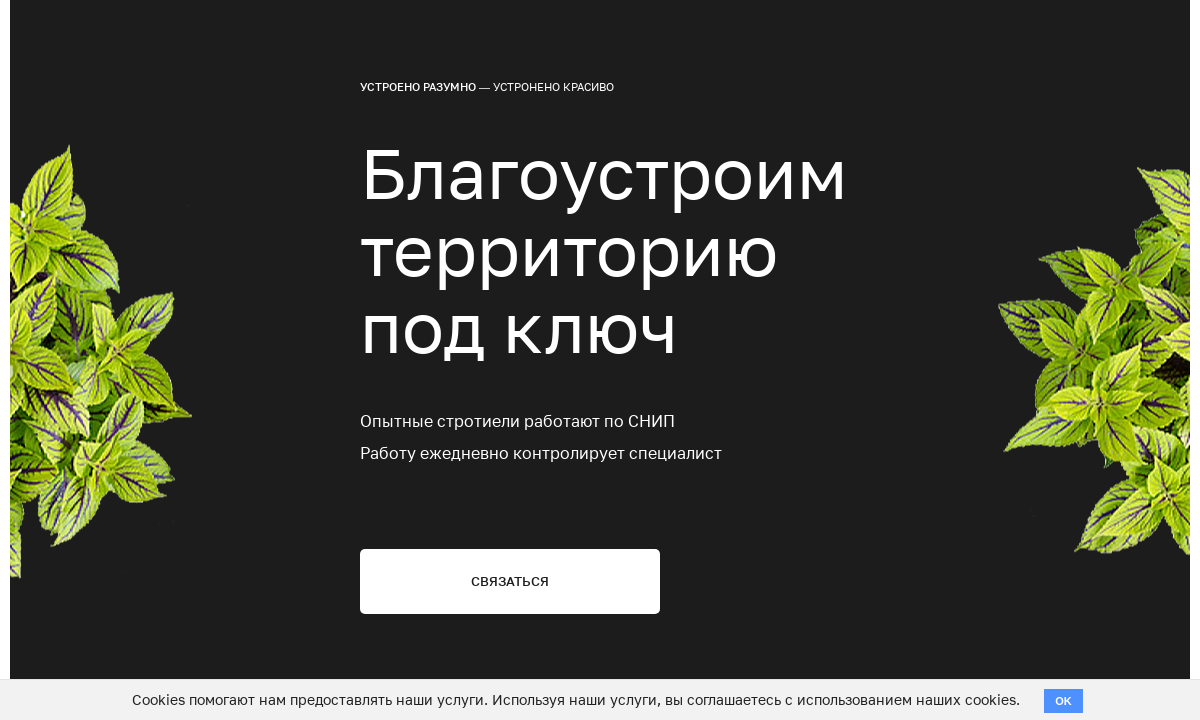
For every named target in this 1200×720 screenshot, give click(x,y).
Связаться (510, 581)
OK (1063, 701)
